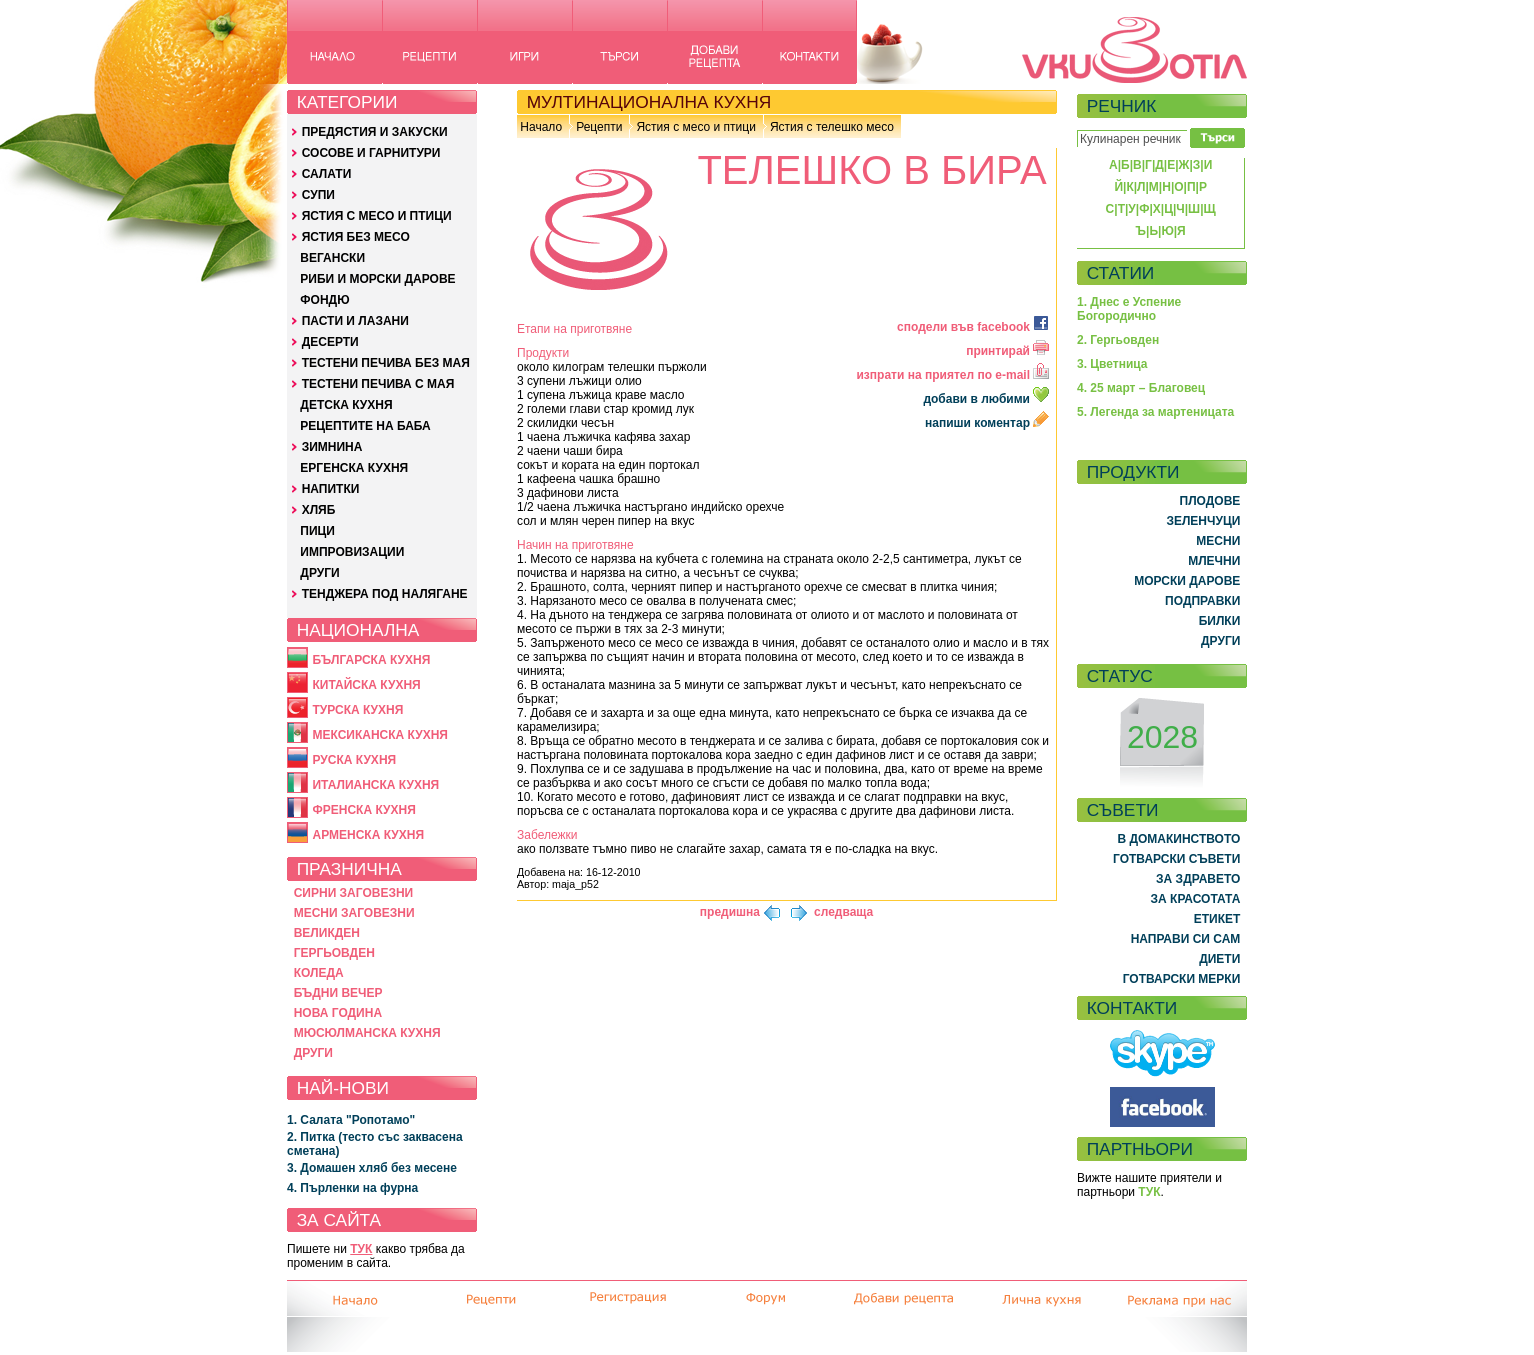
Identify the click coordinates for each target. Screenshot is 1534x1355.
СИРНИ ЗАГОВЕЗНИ (354, 893)
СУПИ (318, 195)
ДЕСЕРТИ (330, 342)
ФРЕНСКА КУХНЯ (363, 810)
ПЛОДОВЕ (1210, 501)
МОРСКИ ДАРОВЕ (1187, 581)
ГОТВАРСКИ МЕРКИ (1182, 979)
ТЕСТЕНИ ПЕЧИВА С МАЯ (378, 384)
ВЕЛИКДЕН (327, 933)
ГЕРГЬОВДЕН (334, 953)
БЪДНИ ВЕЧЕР (338, 993)
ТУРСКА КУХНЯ (357, 710)
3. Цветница (1112, 364)
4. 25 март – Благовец (1141, 388)
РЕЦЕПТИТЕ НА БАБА (365, 426)
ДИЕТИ (1219, 959)
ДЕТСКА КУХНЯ (346, 405)
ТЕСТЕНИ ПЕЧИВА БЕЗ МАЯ (386, 363)
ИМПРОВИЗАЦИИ (352, 552)
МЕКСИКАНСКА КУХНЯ (380, 735)
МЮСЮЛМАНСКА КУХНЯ (367, 1033)
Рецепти (599, 127)
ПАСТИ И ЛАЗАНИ (355, 321)
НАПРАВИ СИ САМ (1186, 939)
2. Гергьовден (1118, 340)
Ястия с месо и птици (695, 127)
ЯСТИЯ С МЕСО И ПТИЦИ (377, 216)
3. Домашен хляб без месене (372, 1168)
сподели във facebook (973, 327)
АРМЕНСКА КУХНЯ (368, 835)
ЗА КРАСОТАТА (1196, 899)
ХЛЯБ (319, 510)
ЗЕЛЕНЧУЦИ (1203, 521)
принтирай (1007, 351)
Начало (541, 127)
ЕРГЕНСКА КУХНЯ (354, 468)
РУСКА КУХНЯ (354, 760)
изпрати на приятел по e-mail (952, 375)
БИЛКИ (1220, 621)
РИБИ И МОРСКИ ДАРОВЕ (377, 279)
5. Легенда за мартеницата (1155, 412)
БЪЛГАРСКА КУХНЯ (371, 660)
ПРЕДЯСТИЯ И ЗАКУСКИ (375, 132)
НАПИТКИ (331, 489)
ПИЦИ (317, 531)
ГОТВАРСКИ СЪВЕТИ (1176, 859)
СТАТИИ (1121, 273)
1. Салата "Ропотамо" (351, 1120)
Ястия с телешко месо (832, 127)
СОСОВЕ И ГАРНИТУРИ (371, 153)
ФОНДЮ (324, 300)
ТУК (361, 1249)
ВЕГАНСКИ (332, 258)
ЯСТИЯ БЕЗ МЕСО (356, 237)
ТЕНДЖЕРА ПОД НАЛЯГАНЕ (385, 594)
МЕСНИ (1218, 541)
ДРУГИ (319, 573)
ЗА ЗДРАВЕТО (1198, 879)
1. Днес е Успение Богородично (1129, 309)
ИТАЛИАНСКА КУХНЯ (375, 785)
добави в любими (987, 399)
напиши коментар (987, 423)
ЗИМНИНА (332, 447)
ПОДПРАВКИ (1202, 601)
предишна (730, 912)
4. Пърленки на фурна (352, 1188)
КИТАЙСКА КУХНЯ (366, 685)
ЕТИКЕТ (1217, 919)
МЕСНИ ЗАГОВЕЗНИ (354, 913)
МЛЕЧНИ (1214, 561)
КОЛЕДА (319, 973)
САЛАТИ (327, 174)
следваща (843, 912)
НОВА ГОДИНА (338, 1013)
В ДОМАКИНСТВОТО (1178, 839)
